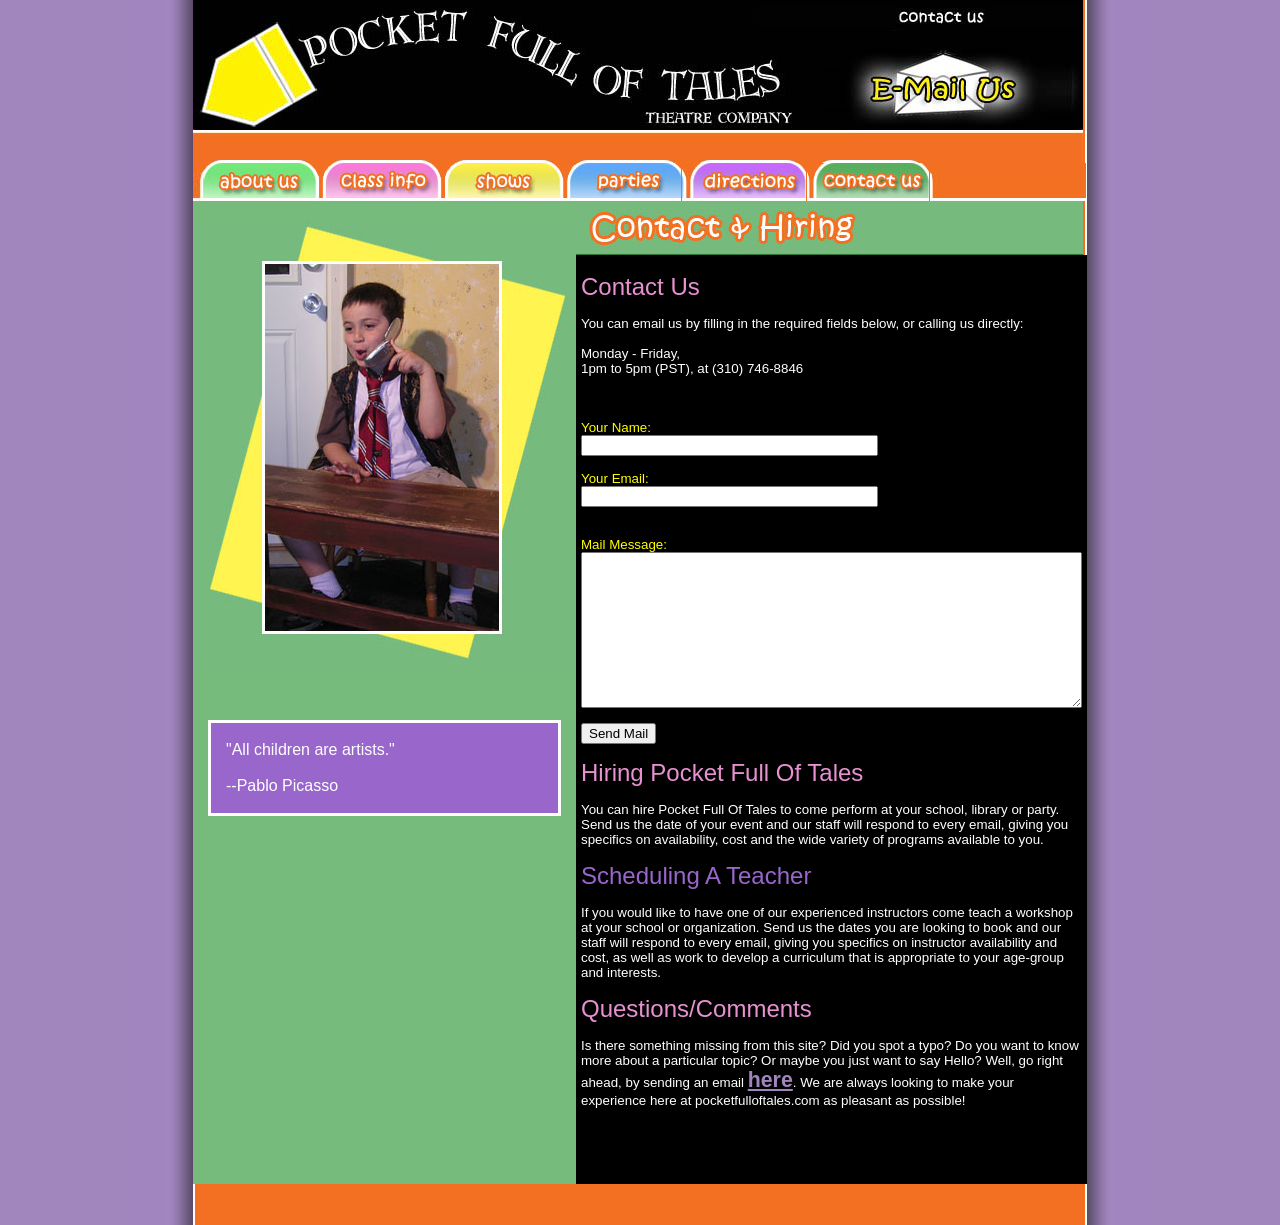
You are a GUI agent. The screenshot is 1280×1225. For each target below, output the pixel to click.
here (627, 1095)
